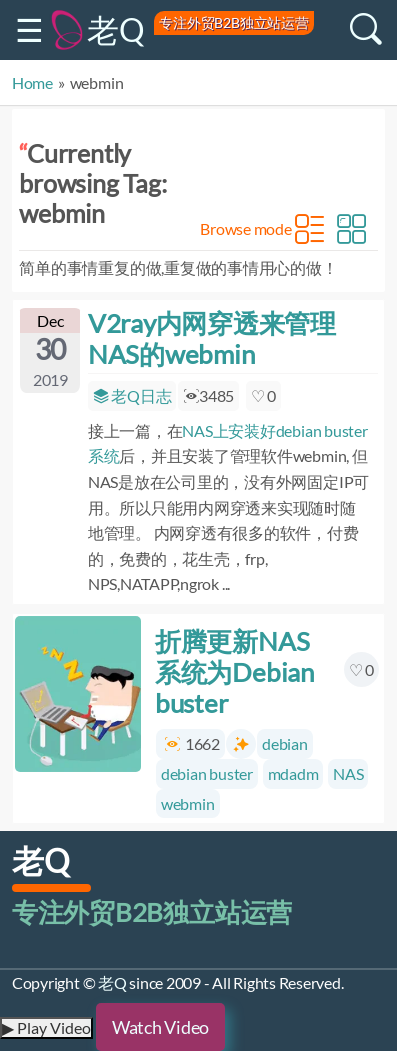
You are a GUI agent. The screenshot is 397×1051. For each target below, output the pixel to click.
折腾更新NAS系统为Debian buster (234, 672)
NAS (348, 773)
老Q (116, 29)
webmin (188, 803)
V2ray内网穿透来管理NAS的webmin (212, 338)
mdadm (293, 773)
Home (32, 82)
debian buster (207, 773)
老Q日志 (132, 395)
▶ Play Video (46, 1027)
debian (285, 743)
